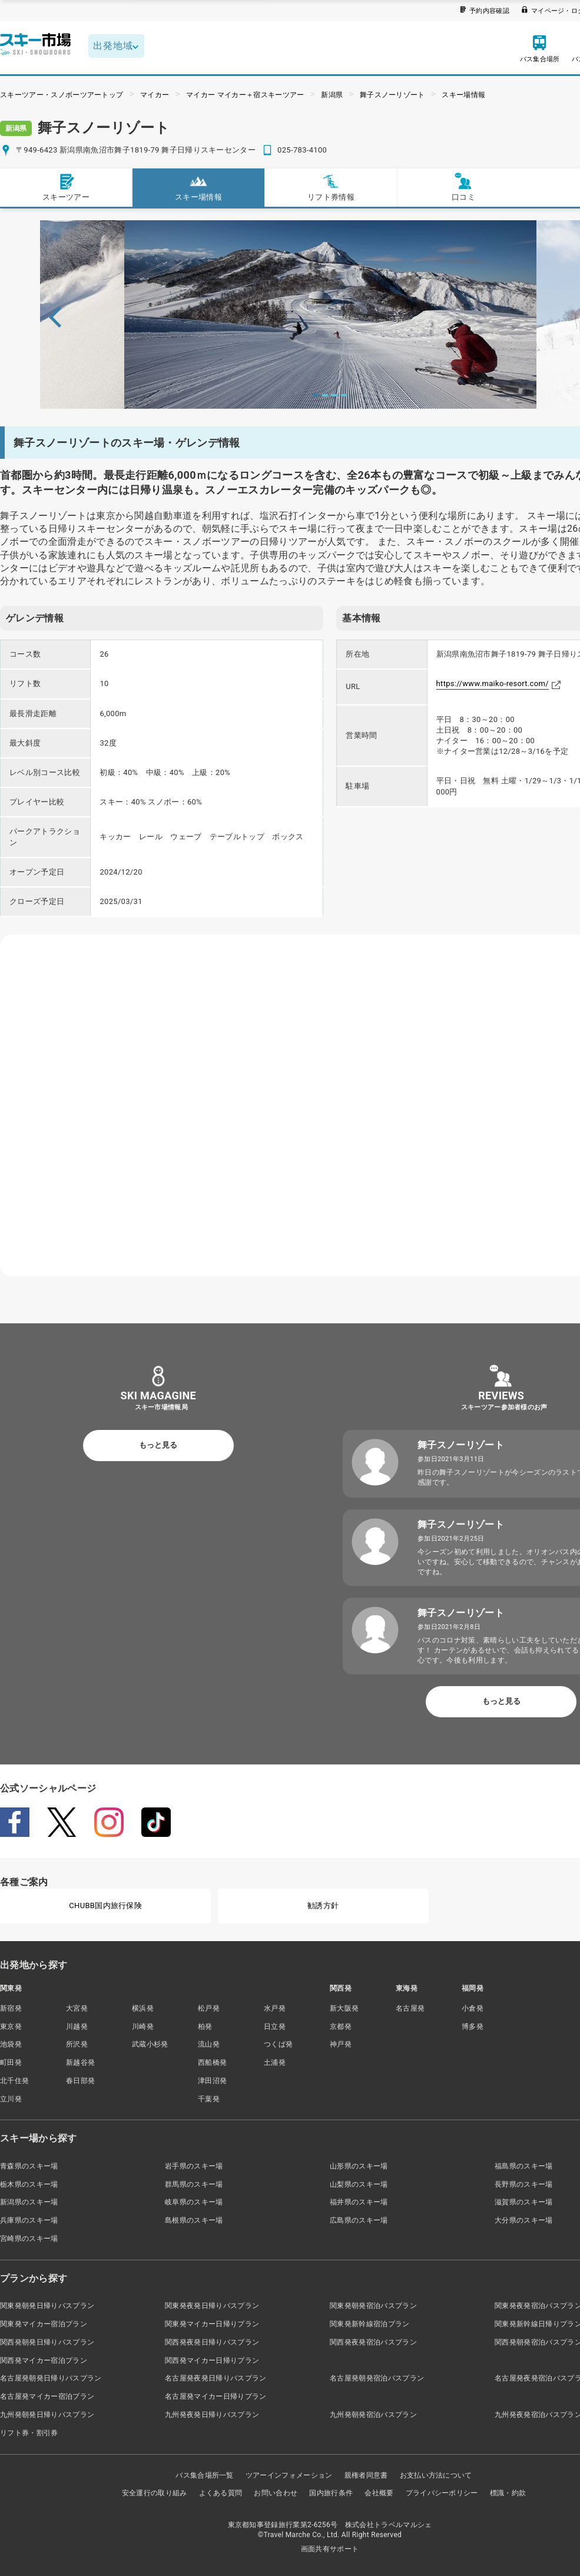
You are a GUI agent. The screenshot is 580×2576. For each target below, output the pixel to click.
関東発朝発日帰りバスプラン (47, 2306)
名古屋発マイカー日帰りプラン (215, 2396)
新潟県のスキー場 (29, 2202)
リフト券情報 (330, 187)
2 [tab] (325, 395)
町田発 (11, 2062)
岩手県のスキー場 (194, 2166)
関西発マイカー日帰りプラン (212, 2360)
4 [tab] (344, 395)
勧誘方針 (323, 1905)
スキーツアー (66, 187)
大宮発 (77, 2008)
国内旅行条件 (331, 2493)
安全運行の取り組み (154, 2493)
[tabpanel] (330, 314)
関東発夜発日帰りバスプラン (212, 2306)
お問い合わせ (275, 2493)
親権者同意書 (366, 2475)
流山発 (209, 2044)
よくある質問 (221, 2493)
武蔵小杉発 (150, 2044)
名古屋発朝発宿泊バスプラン (377, 2378)
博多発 (472, 2026)
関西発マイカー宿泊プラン (43, 2360)
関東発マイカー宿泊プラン (43, 2324)
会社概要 (378, 2493)
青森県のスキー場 (29, 2166)
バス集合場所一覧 (204, 2475)
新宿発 (11, 2008)
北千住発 (14, 2081)
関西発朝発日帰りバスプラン (47, 2342)
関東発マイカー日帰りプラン (212, 2324)
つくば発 (278, 2044)
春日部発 (80, 2081)
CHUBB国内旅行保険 (105, 1905)
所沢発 (77, 2044)
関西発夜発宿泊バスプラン (373, 2342)
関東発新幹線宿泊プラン (370, 2324)
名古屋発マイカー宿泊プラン (47, 2396)
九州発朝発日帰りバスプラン (47, 2415)
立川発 (11, 2099)
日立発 (275, 2026)
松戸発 (209, 2008)
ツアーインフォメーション (289, 2475)
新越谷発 (80, 2062)
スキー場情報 (463, 95)
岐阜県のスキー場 (194, 2202)
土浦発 (275, 2062)
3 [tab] (334, 395)
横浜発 (143, 2008)
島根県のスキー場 (194, 2220)
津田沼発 (212, 2081)
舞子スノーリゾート (392, 95)
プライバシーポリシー (442, 2493)
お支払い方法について (436, 2475)
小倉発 (472, 2008)
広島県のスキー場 (359, 2220)
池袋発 (11, 2044)
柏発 (205, 2026)
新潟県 (332, 95)
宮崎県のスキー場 (29, 2238)
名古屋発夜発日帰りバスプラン (215, 2378)
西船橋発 (212, 2062)
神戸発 (341, 2044)
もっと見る (158, 1445)
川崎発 (143, 2026)
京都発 (341, 2026)
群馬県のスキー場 (194, 2184)
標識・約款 (508, 2493)
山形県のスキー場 (359, 2166)
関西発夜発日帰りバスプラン (212, 2342)
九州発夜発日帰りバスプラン (212, 2415)
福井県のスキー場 (359, 2202)
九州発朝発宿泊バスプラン (373, 2415)
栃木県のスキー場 (29, 2184)
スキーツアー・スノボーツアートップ (61, 95)
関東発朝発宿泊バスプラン (373, 2306)
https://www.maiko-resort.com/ (492, 683)
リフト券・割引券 (29, 2433)
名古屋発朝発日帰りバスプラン (50, 2378)
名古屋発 (410, 2008)
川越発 (77, 2026)
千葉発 (209, 2099)
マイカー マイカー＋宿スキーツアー (245, 95)
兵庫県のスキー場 (29, 2220)
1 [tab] (316, 395)
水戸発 (275, 2008)
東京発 (11, 2026)
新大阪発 (344, 2008)
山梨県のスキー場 (359, 2184)
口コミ (463, 187)
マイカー (154, 95)
